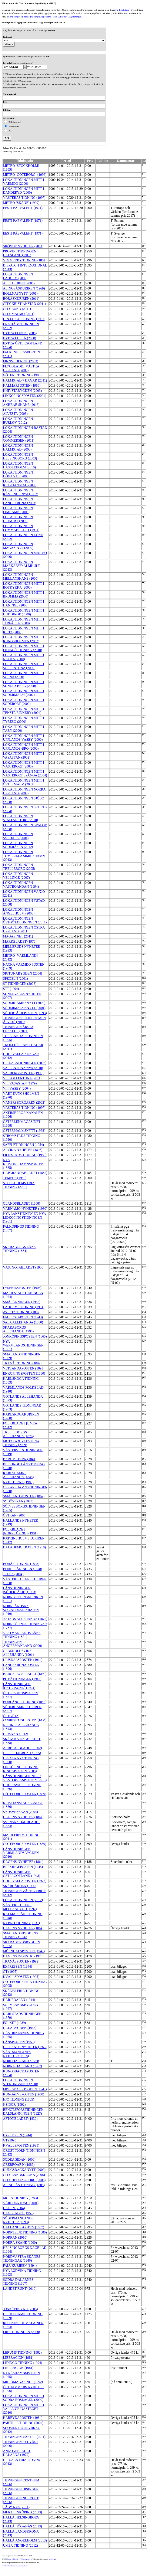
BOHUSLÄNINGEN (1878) (22, 1569)
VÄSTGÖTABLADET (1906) (23, 1267)
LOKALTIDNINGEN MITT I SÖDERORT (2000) (23, 702)
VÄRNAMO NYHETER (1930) (25, 1208)
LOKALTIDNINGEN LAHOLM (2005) (18, 276)
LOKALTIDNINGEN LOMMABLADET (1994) (21, 528)
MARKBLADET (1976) (19, 941)
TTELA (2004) (13, 1574)
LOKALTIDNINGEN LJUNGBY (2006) (18, 519)
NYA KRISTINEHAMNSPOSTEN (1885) (23, 1163)
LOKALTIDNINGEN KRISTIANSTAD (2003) (20, 483)
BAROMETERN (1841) (19, 1459)
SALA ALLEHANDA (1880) (23, 1322)
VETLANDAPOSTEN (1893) (23, 1368)
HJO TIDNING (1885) (18, 2099)
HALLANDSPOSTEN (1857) (23, 2227)
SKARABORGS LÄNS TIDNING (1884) (19, 1249)
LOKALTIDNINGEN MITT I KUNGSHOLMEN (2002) (23, 639)
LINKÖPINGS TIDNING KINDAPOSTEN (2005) (20, 1769)
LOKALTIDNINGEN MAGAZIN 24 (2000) (18, 546)
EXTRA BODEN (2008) (20, 333)
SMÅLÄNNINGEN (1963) (21, 1302)
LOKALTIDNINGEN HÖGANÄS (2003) (18, 474)
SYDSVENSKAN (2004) (20, 1812)
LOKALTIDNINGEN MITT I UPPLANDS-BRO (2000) (23, 746)
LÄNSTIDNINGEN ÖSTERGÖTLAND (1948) (21, 1874)
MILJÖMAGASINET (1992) (23, 2382)
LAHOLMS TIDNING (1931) (23, 1307)
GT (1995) (10, 1971)
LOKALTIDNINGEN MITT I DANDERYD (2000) (23, 190)
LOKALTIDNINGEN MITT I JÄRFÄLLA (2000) (23, 621)
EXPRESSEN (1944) (17, 1966)
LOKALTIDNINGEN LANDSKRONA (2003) (19, 501)
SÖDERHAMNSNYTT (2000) (24, 1003)
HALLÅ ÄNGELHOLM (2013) (25, 2540)
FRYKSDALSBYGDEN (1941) (25, 2089)
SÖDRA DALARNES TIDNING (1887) (18, 2281)
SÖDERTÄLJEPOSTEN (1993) (25, 1013)
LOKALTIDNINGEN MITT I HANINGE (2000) (23, 603)
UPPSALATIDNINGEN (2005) (24, 1063)
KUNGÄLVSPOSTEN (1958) (23, 2094)
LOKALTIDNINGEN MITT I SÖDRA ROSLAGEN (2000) (23, 2398)
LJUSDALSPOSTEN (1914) (22, 1660)
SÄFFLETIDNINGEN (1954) (23, 1144)
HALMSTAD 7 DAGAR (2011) (25, 380)
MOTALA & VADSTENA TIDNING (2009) (21, 1443)
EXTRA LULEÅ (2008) (19, 338)
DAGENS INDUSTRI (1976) (23, 1956)
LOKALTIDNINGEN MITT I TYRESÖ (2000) (23, 719)
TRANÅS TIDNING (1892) (22, 1363)
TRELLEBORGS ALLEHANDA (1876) (18, 1434)
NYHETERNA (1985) (18, 1482)
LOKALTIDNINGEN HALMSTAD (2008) (18, 447)
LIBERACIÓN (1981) (18, 2357)
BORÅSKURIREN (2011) (21, 298)
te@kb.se (52, 2559)
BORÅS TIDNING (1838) (21, 1564)
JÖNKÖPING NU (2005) (20, 2309)
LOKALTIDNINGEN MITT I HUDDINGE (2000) (23, 612)
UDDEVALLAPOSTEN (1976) (24, 1881)
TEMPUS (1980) (14, 1178)
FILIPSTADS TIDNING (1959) (25, 1155)
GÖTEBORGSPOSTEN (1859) (24, 1794)
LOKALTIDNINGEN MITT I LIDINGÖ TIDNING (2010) (23, 648)
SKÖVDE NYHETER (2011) (23, 246)
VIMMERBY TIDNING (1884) (24, 260)
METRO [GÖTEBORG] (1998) (24, 174)
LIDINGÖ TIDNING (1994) (22, 2362)
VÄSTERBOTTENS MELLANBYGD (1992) (20, 1907)
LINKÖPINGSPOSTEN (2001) (24, 395)
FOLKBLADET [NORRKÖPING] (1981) (20, 1531)
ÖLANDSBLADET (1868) (21, 1203)
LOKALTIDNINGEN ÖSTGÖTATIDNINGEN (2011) (25, 920)
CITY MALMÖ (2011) (18, 314)
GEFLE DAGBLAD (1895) (22, 1753)
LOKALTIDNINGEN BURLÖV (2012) (18, 420)
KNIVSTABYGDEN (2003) (22, 390)
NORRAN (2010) (15, 2237)
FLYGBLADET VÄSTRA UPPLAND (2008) (21, 368)
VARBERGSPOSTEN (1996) (23, 1073)
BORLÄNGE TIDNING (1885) (24, 1702)
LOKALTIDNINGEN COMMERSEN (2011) (18, 438)
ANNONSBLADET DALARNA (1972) (17, 2452)
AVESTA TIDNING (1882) (21, 1312)
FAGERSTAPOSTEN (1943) (23, 1317)
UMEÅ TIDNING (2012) (20, 2545)
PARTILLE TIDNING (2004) (23, 2423)
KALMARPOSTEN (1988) (21, 385)
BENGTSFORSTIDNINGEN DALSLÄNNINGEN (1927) (23, 2111)
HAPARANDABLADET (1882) (25, 1173)
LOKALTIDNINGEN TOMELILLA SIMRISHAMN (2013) (24, 855)
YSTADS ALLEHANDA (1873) (25, 1619)
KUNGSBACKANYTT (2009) (24, 2169)
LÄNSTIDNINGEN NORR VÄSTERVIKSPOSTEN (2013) (25, 1778)
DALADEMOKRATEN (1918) (24, 1547)
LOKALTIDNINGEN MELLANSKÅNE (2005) (21, 576)
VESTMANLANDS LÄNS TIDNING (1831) (21, 1635)
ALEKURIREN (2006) (19, 283)
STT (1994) (11, 989)
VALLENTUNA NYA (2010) (23, 1068)
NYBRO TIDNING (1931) (21, 1923)
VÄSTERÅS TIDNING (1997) (24, 197)
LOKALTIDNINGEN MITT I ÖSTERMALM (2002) (23, 782)
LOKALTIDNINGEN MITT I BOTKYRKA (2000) (23, 585)
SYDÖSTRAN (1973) (18, 1501)
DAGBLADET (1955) (18, 2213)
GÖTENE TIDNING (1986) (22, 375)
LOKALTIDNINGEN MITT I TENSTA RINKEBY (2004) (23, 710)
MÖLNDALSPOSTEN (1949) (24, 1951)
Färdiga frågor (122, 10)
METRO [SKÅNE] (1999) (21, 202)
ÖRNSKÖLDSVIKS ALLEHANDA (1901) (18, 1652)
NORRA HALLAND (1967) (22, 2066)
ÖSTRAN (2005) (15, 1515)
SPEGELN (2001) (15, 978)
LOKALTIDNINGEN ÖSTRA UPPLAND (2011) (24, 929)
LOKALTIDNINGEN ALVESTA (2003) (18, 411)
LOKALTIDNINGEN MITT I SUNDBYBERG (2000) (23, 684)
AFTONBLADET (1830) (20, 2118)
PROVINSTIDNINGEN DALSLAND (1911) (19, 253)
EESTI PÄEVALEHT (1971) (23, 208)
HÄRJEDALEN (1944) (19, 1999)
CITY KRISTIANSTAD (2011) (24, 303)
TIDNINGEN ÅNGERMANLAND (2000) (22, 1643)
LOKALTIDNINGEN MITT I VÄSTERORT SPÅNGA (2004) (25, 773)
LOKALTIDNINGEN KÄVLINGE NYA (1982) (20, 492)
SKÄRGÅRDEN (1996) (19, 1886)
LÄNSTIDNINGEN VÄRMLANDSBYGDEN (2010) (21, 1852)
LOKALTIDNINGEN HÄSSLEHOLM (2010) (19, 465)
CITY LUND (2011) (17, 309)
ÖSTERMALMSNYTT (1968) (24, 1130)
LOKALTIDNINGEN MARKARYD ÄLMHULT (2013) (21, 565)
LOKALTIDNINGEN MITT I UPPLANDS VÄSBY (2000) (23, 737)
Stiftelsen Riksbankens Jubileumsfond (14, 2566)
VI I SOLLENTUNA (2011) (22, 1078)
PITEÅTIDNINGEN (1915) (22, 1679)
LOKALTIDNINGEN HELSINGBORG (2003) (20, 456)
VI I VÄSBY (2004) (17, 1088)
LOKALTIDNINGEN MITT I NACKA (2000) (23, 657)
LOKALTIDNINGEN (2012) (23, 1900)
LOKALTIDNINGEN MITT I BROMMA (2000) (23, 594)
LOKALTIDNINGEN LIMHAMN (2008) (18, 510)
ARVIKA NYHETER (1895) (22, 1150)
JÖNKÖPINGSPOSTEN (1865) (25, 1336)
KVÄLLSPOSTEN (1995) (21, 1976)
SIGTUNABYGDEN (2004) (22, 973)
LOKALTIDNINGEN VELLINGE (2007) (18, 875)
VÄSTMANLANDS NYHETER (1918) (17, 2054)
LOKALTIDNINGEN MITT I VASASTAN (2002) (23, 755)
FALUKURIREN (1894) (20, 2265)
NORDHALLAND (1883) (21, 2061)
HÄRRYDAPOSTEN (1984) (22, 2417)
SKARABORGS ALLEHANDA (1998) (18, 1329)
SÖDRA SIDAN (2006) (19, 2159)
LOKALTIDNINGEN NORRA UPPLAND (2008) (24, 791)
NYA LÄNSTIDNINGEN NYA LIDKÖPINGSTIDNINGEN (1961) (24, 1217)
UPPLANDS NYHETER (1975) (25, 2047)
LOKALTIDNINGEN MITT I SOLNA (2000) (23, 675)
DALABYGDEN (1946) (20, 2028)
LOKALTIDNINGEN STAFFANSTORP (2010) (20, 818)
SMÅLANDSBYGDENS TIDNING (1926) (20, 1935)
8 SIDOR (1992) (14, 2104)
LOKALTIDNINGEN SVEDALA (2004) (18, 836)
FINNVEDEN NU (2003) (20, 361)
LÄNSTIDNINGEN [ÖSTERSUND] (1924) (19, 1686)
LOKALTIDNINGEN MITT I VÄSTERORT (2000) (23, 764)
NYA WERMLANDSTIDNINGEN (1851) (23, 1345)
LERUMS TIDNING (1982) (22, 2352)
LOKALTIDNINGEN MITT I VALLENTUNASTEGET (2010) (23, 2408)
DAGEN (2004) (14, 2208)
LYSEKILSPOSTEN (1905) (22, 1288)
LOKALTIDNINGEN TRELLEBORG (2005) (19, 866)
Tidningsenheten (25, 2559)
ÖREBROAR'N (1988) (18, 2164)
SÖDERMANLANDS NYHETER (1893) (18, 2220)
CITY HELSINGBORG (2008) (24, 2180)
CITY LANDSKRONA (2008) (24, 2175)
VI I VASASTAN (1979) (20, 1083)
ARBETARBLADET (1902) (22, 1748)
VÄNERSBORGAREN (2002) (24, 1102)
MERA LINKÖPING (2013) (22, 2512)
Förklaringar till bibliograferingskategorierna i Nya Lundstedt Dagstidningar (44, 16)
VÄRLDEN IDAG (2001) (21, 2203)
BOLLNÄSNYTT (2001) (20, 293)
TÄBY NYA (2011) (16, 2507)
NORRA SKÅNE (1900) (20, 2242)
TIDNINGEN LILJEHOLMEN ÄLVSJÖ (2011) (24, 1020)
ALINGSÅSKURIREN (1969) (24, 288)
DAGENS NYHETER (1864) (23, 1817)
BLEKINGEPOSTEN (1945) (23, 1867)
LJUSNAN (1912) (15, 1734)
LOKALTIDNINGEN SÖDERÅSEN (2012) (18, 845)
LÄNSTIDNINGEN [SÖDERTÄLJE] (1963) (19, 1590)
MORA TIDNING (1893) (20, 2198)
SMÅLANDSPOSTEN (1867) (23, 1496)
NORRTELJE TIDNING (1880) (25, 2232)
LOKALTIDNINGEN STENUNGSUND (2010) (20, 2082)
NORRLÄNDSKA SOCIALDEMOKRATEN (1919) (21, 1610)
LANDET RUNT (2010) (20, 2288)
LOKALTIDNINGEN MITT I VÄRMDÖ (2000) (23, 181)
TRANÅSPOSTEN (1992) (21, 1961)
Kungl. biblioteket (13, 2559)
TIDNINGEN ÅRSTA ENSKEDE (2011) (18, 1029)
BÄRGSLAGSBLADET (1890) (25, 1674)
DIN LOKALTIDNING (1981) (24, 319)
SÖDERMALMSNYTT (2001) (24, 1008)
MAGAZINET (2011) (18, 936)
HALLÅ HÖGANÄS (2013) (22, 2526)
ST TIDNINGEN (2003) (19, 983)
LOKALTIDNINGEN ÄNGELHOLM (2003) (18, 911)
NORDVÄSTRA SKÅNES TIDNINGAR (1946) (21, 2258)
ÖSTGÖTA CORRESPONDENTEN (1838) (25, 1718)
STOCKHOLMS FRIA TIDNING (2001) (19, 1185)
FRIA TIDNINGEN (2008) (21, 2332)
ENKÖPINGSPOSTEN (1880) (24, 1373)
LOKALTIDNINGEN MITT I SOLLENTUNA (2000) (23, 666)
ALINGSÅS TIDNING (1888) (24, 2185)
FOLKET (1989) (14, 2023)
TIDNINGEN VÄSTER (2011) (24, 2437)
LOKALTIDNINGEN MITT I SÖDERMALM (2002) (23, 693)
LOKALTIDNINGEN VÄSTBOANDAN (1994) (21, 884)
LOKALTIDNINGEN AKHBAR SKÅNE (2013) (21, 402)
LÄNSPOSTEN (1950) (19, 2042)
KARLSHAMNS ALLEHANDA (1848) (18, 1475)
